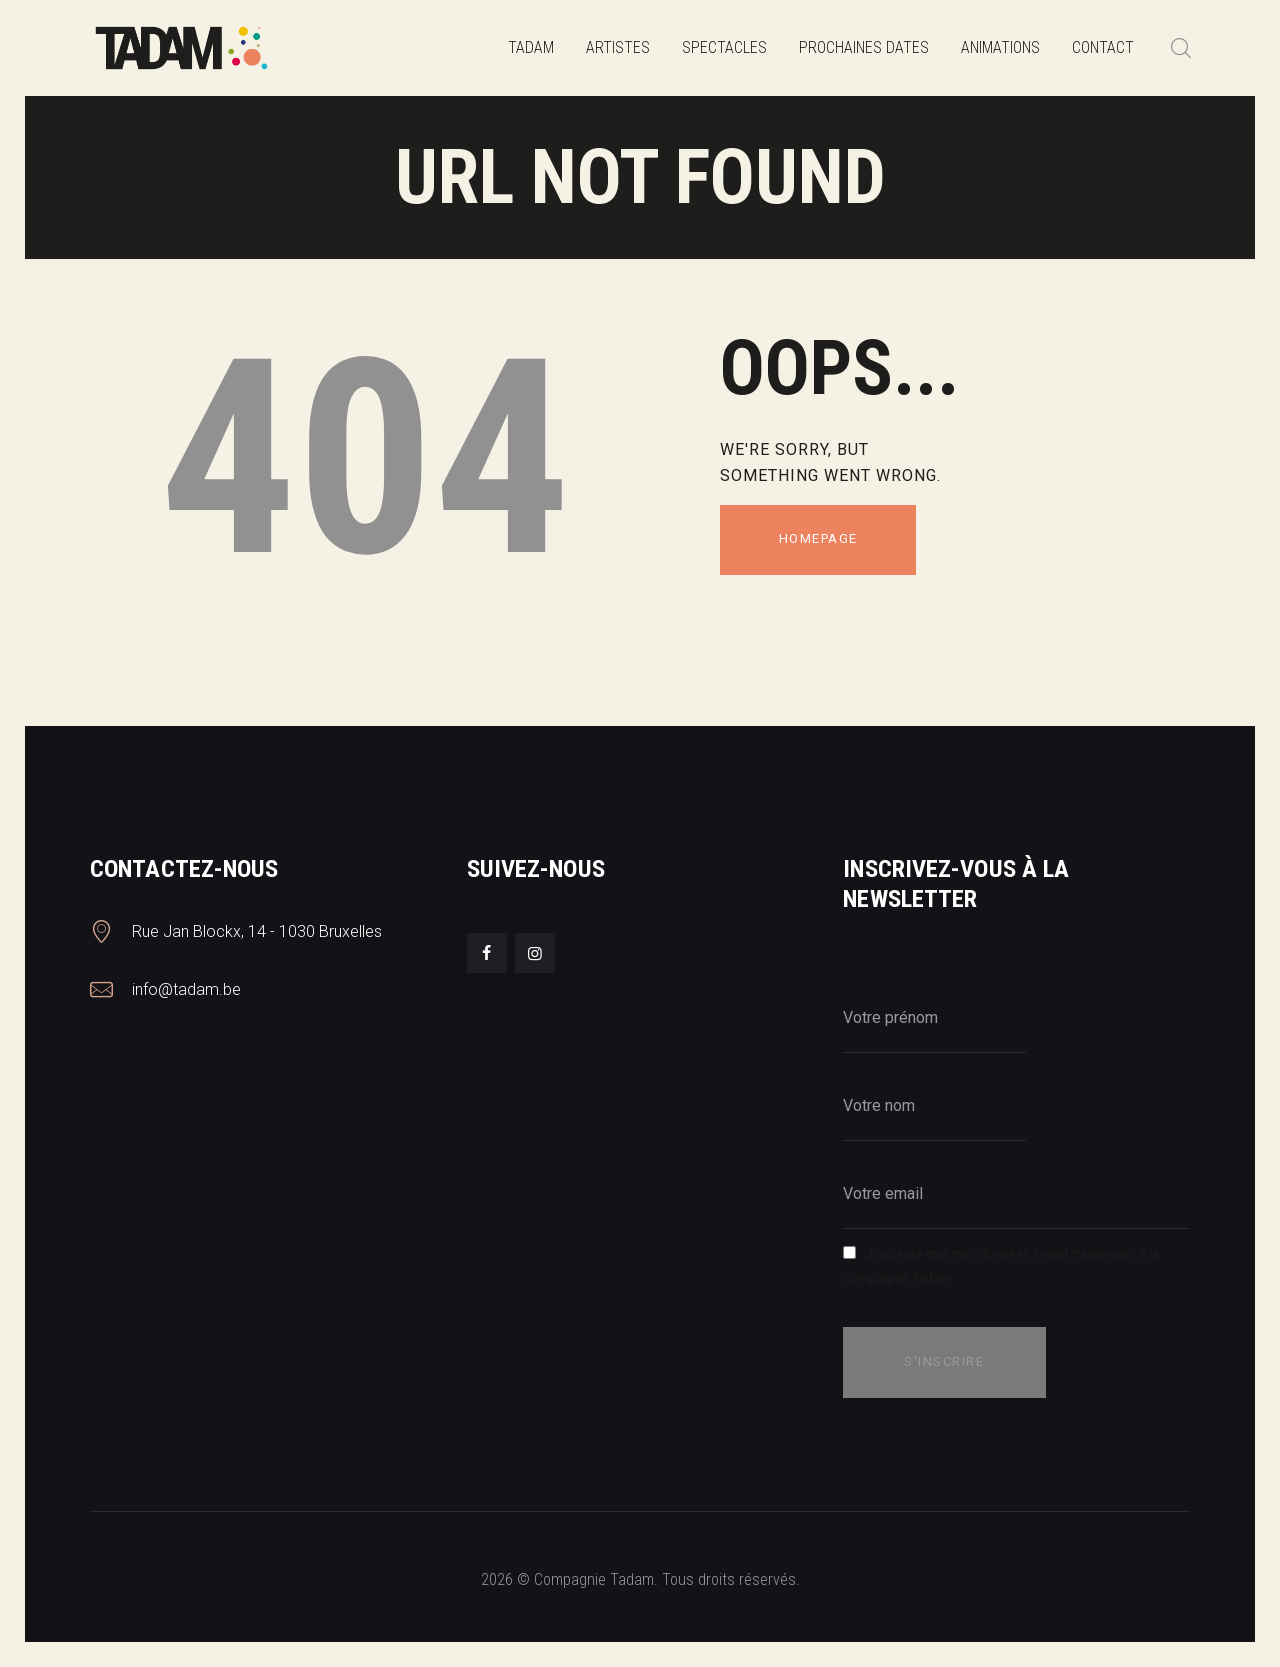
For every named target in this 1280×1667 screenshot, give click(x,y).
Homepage (818, 538)
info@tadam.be (186, 989)
